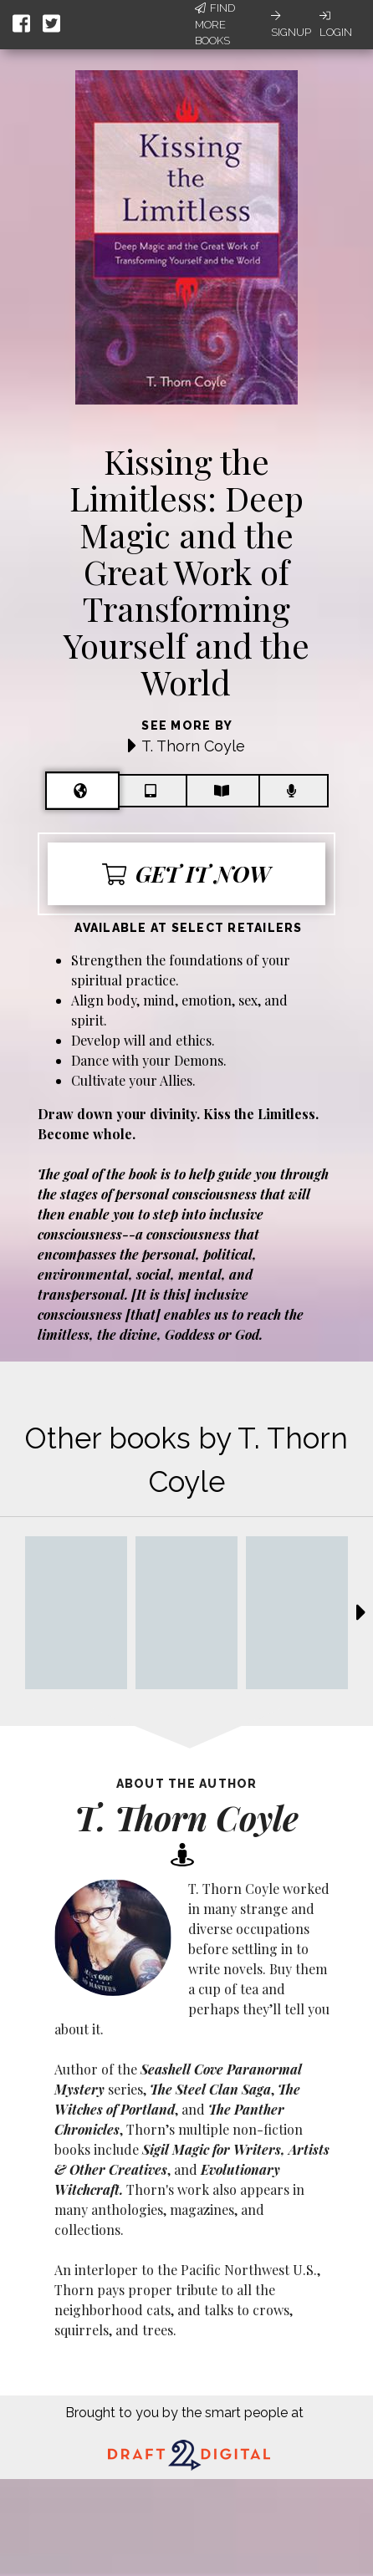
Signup (291, 24)
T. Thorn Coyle (193, 746)
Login (335, 24)
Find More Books (215, 24)
